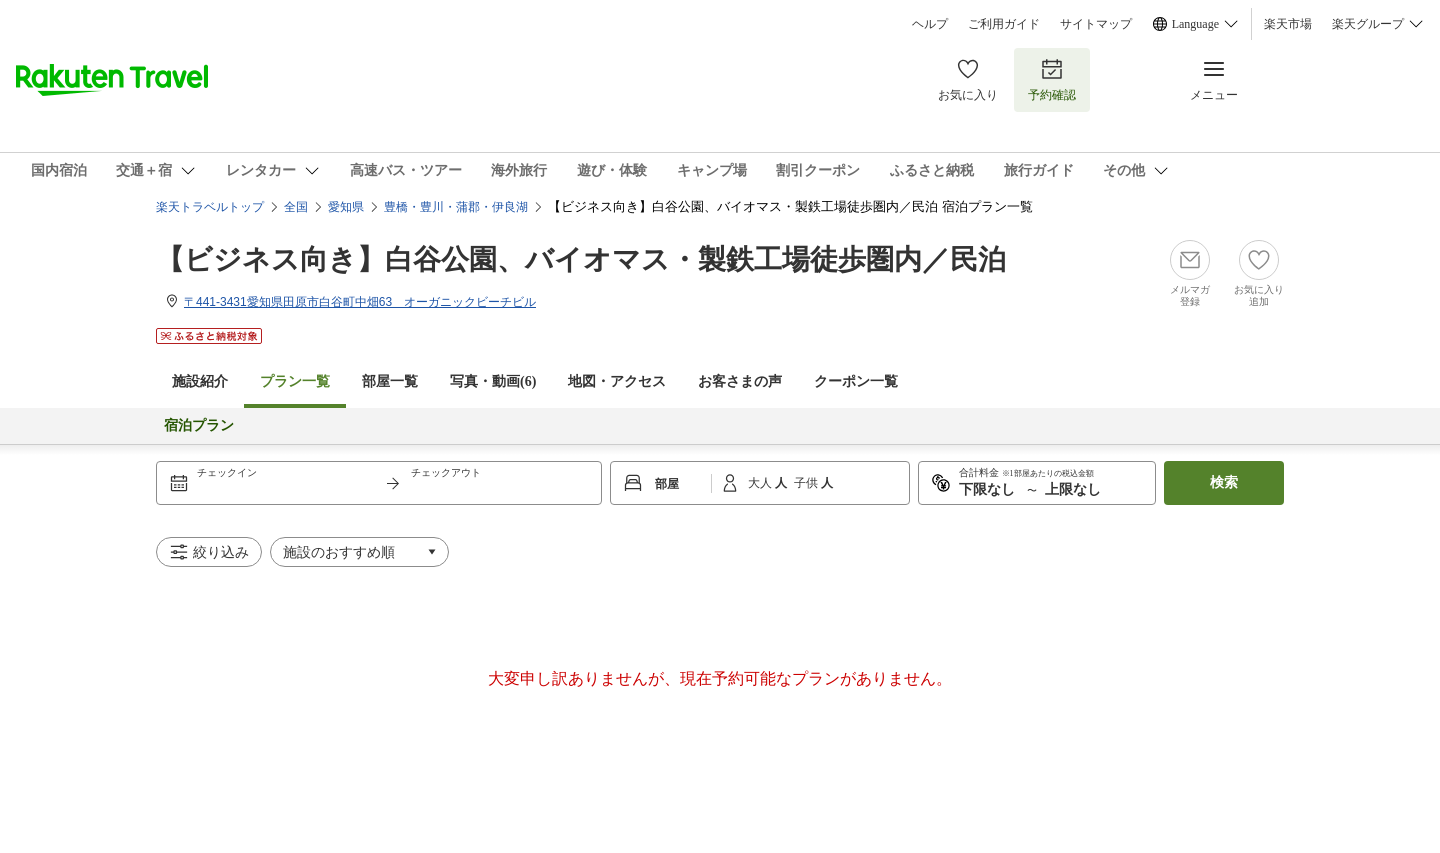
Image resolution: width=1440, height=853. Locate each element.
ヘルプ (930, 24)
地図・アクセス (617, 381)
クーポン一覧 (856, 381)
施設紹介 (200, 381)
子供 (807, 483)
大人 (761, 483)
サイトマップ (1096, 24)
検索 (1224, 482)
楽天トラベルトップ (210, 207)
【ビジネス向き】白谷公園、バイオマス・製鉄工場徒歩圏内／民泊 (581, 259)
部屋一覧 (390, 381)
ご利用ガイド (1004, 24)
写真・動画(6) (493, 381)
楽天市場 (1288, 24)
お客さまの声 (740, 381)
